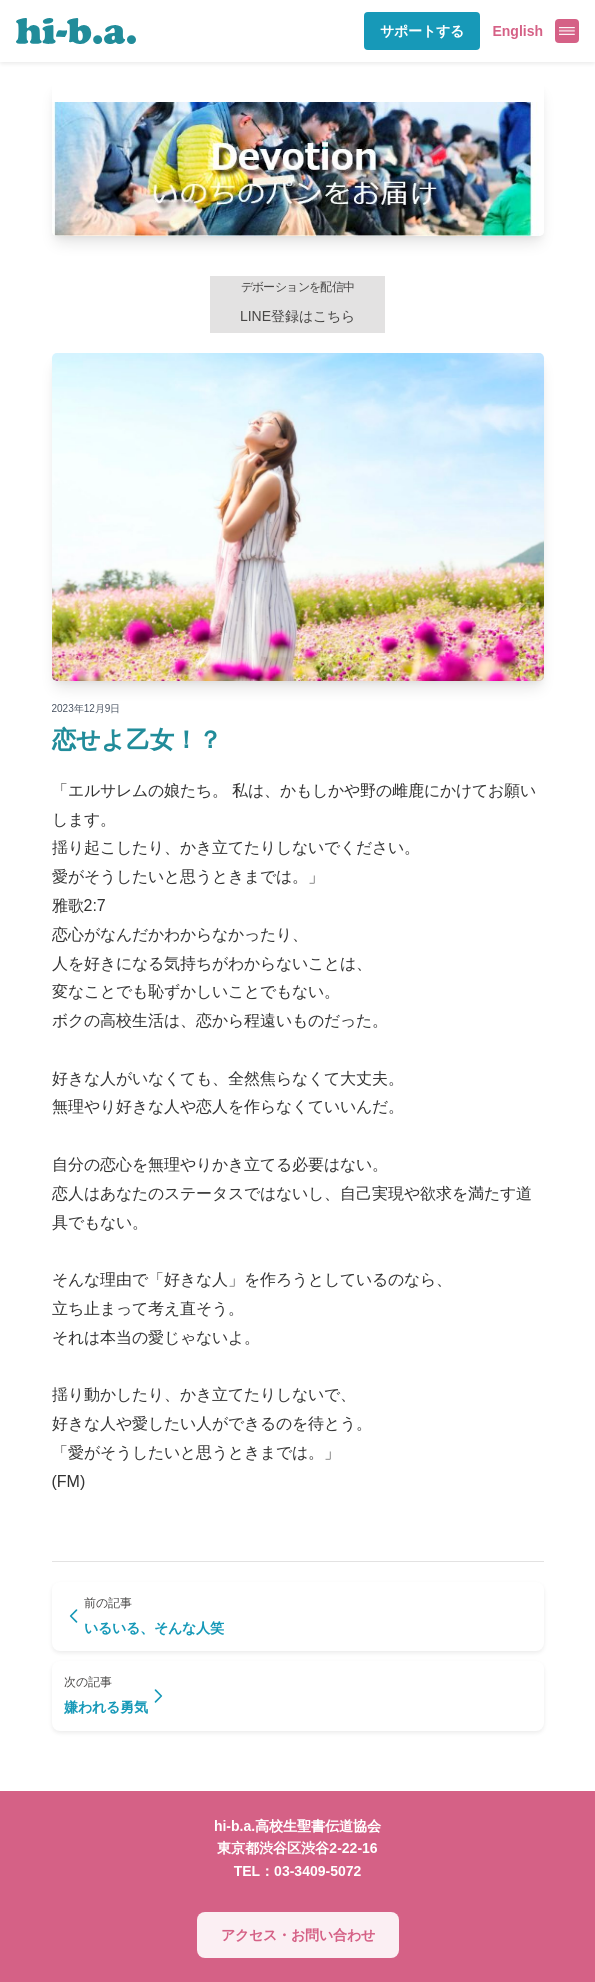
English (517, 31)
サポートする (422, 31)
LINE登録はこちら (297, 302)
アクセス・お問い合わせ (298, 1935)
